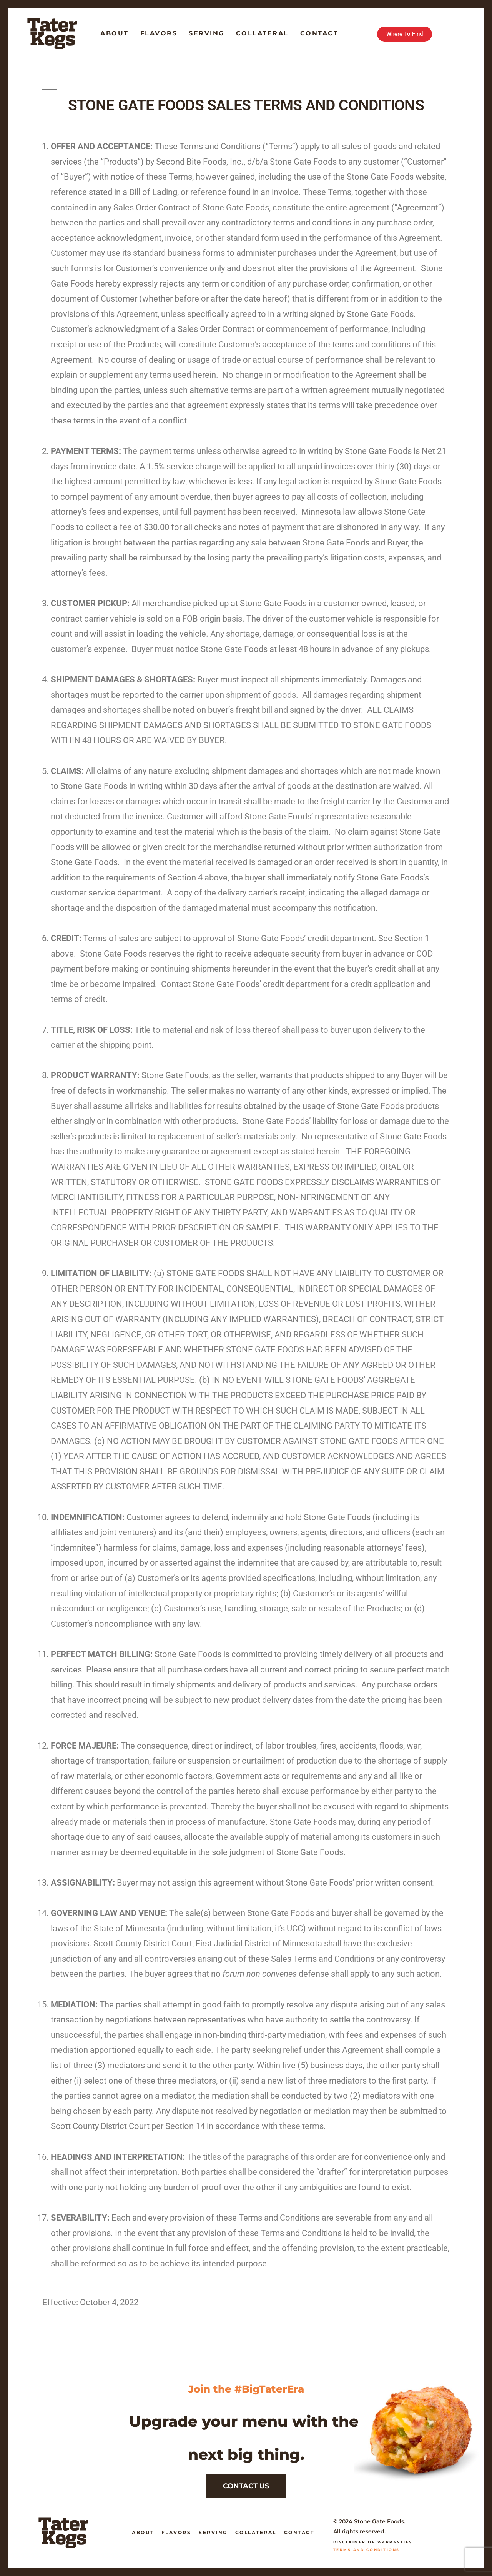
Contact (319, 33)
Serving (206, 33)
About (114, 33)
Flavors (159, 33)
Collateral (262, 33)
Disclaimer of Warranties (372, 2542)
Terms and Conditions (366, 2550)
